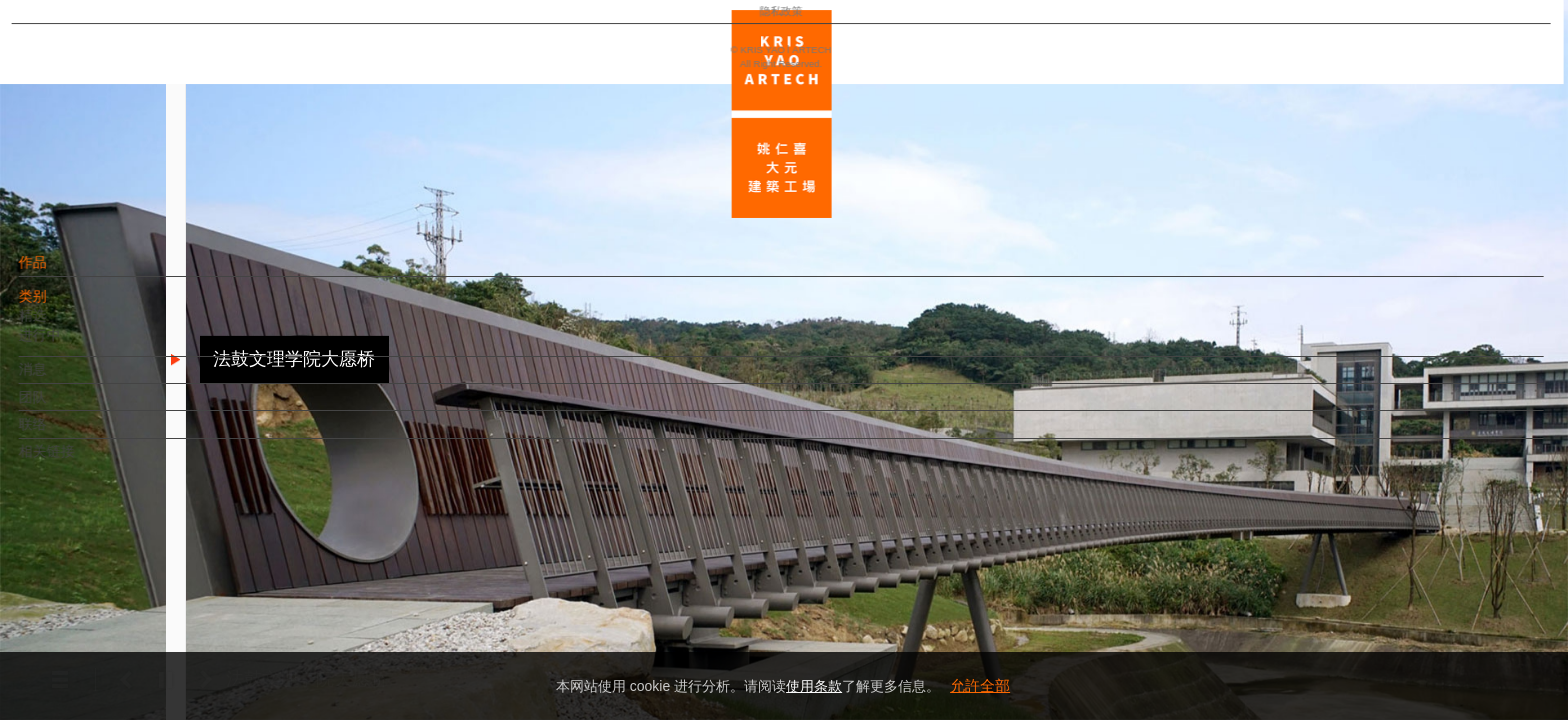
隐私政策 (103, 646)
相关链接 (81, 461)
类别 (67, 306)
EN (136, 588)
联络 (67, 434)
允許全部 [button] (980, 685)
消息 (67, 379)
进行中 (74, 345)
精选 (67, 325)
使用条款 (814, 686)
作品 (67, 272)
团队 (67, 406)
